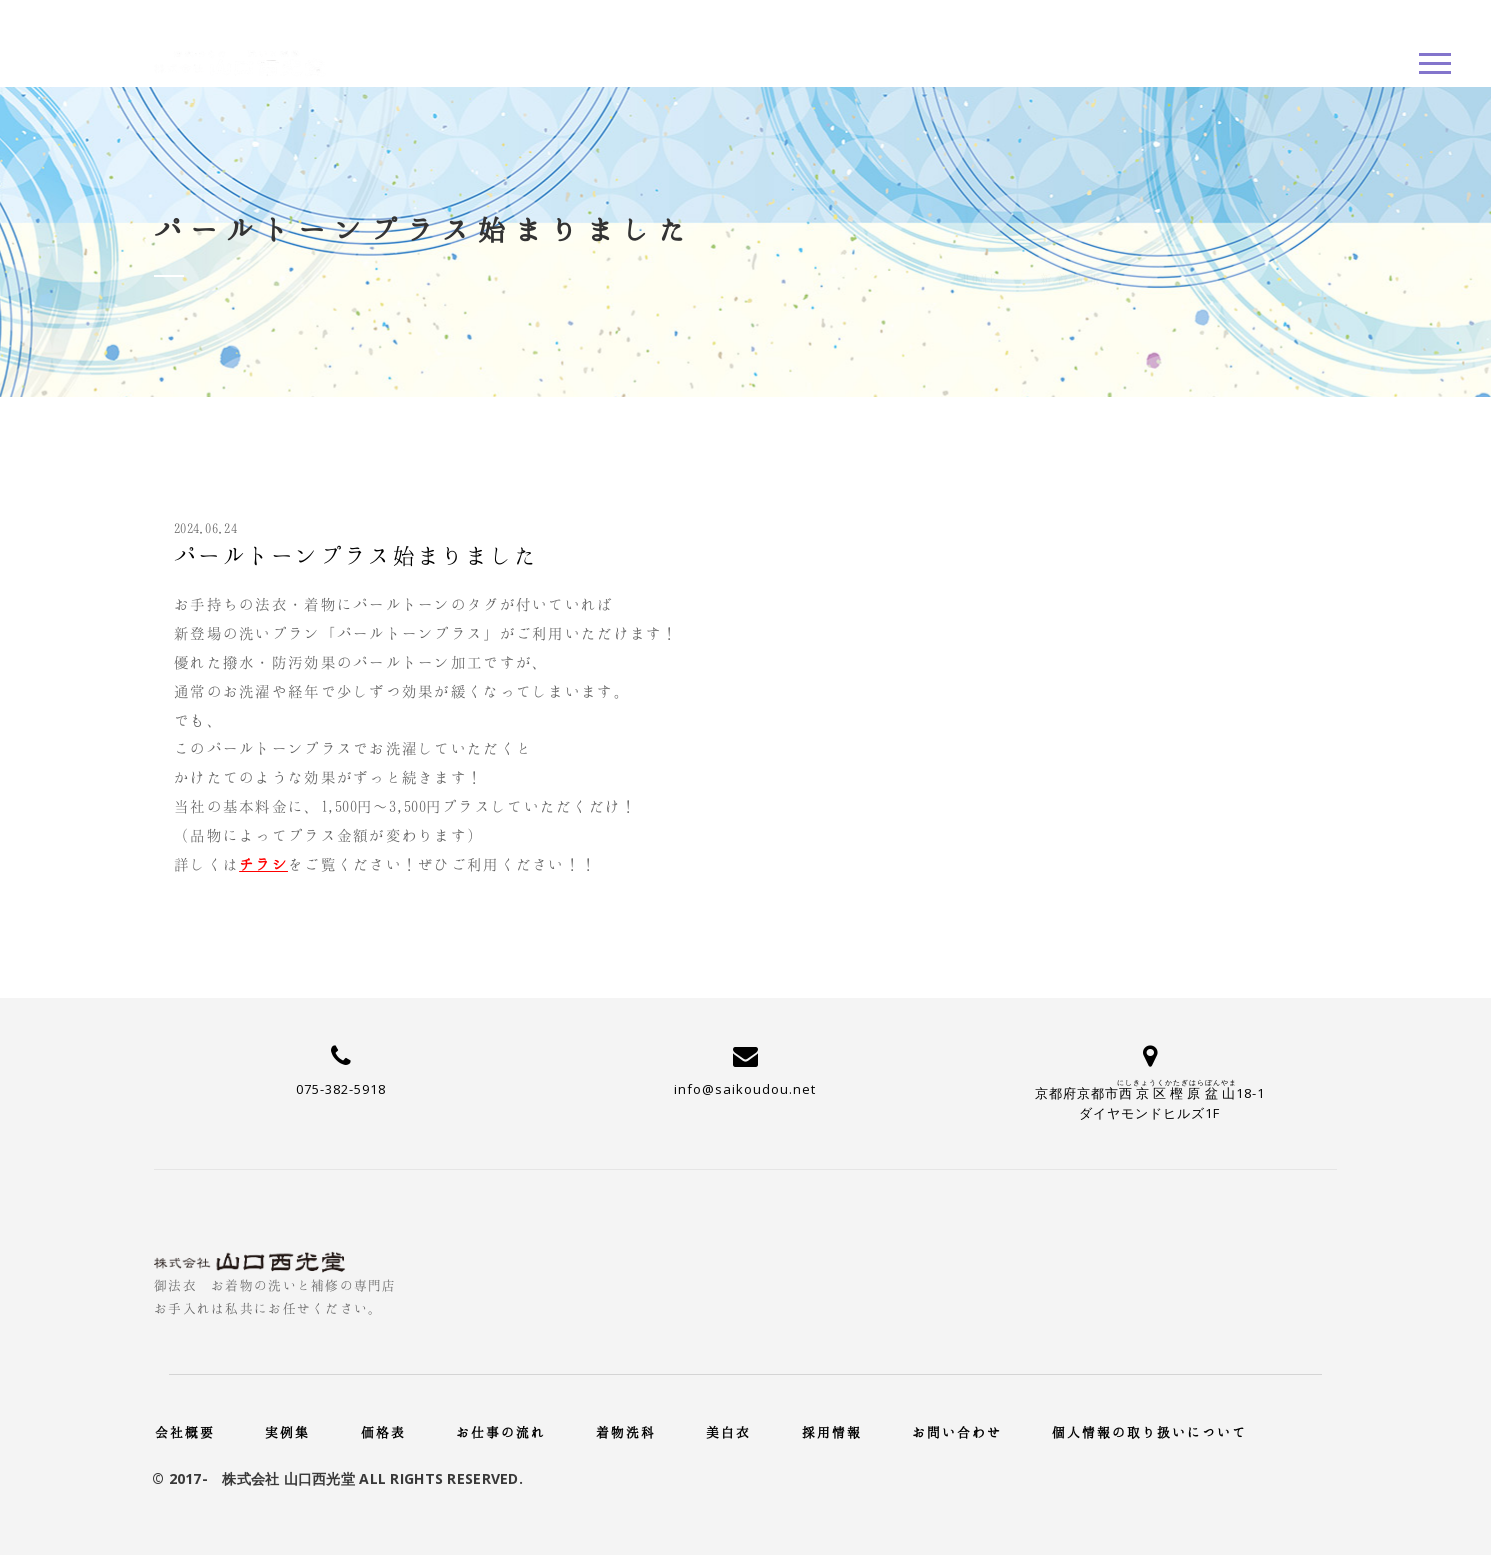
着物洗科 (626, 1432)
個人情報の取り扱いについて (1149, 1432)
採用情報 (832, 1432)
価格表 (383, 1432)
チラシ (263, 864)
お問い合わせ (957, 1432)
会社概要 (185, 1432)
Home (981, 254)
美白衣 (728, 1432)
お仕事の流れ (501, 1432)
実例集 (287, 1432)
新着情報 (1072, 254)
